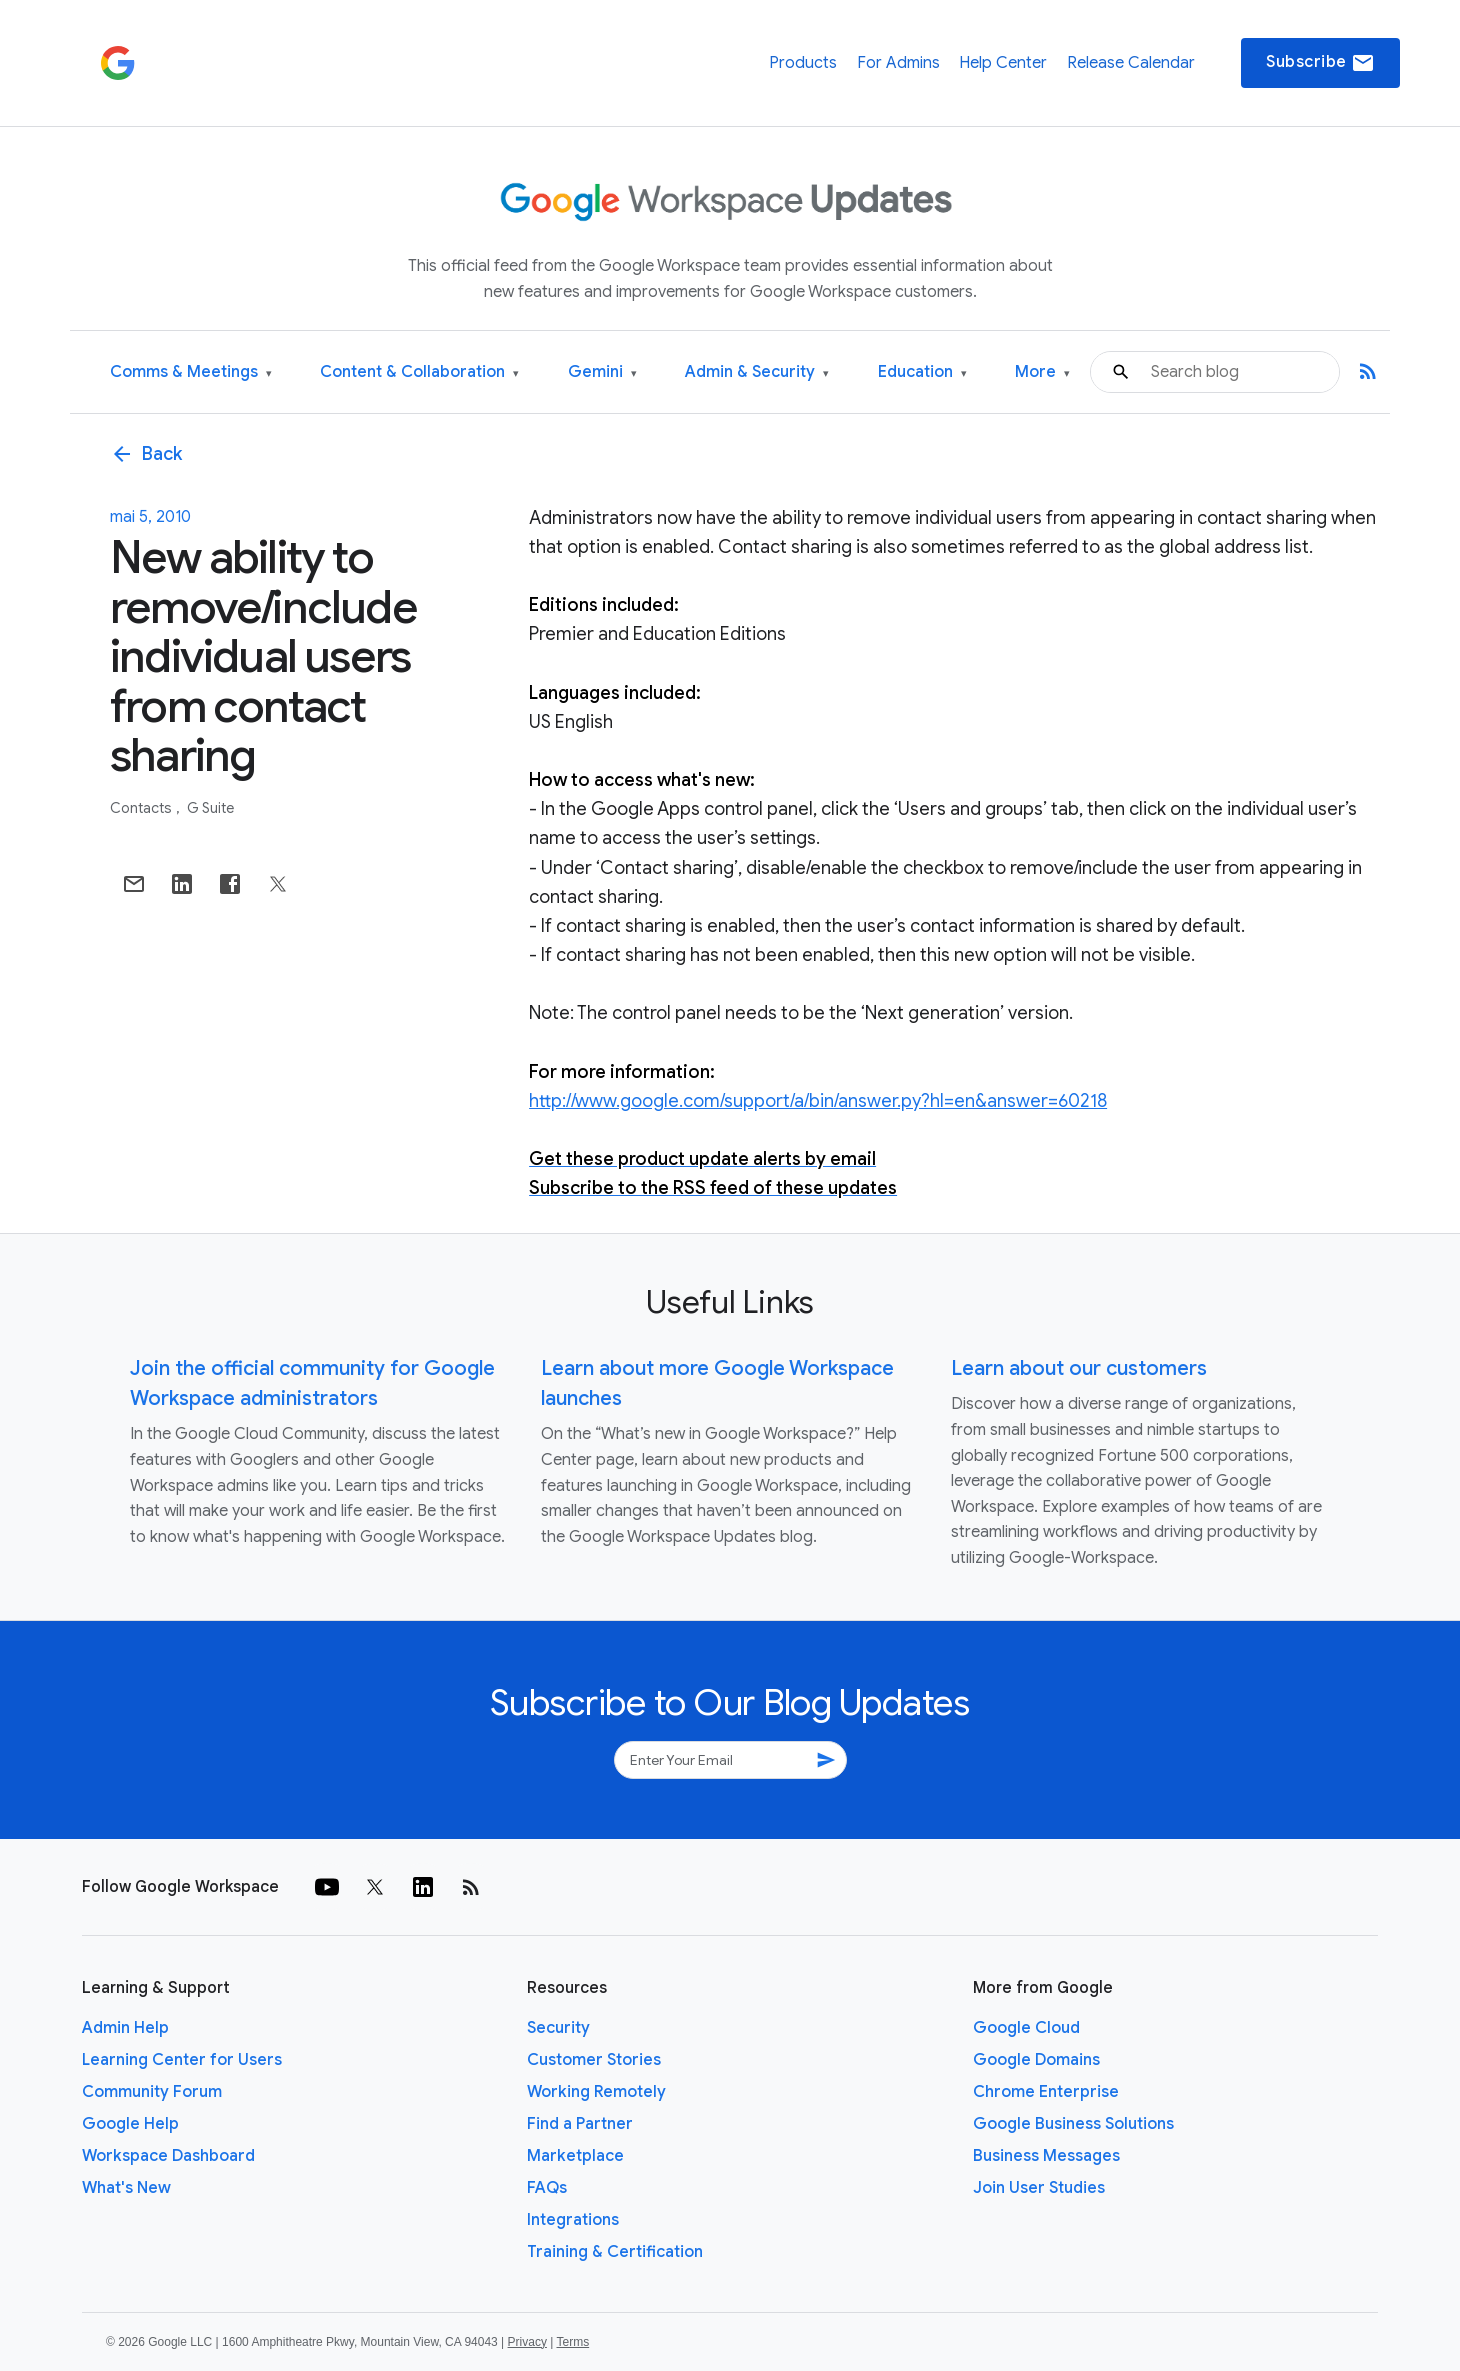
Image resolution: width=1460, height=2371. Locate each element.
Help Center (1003, 63)
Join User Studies (1039, 2188)
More (1042, 372)
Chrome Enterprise (1046, 2092)
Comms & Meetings (191, 372)
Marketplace (575, 2156)
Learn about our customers (1079, 1368)
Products (803, 63)
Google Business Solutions (1073, 2124)
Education (922, 372)
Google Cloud (1026, 2028)
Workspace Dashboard (168, 2156)
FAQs (547, 2188)
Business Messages (1046, 2156)
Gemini (602, 372)
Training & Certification (615, 2252)
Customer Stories (594, 2060)
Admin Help (125, 2028)
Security (558, 2028)
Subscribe (1320, 63)
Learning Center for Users (182, 2060)
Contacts (142, 808)
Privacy (527, 2342)
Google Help (130, 2124)
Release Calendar (1131, 63)
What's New (126, 2188)
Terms (572, 2342)
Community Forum (152, 2092)
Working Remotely (596, 2092)
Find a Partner (580, 2124)
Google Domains (1036, 2060)
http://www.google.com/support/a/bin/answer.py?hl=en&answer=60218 (818, 1101)
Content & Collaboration (419, 372)
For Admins (898, 63)
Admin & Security (757, 372)
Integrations (573, 2220)
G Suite (210, 808)
